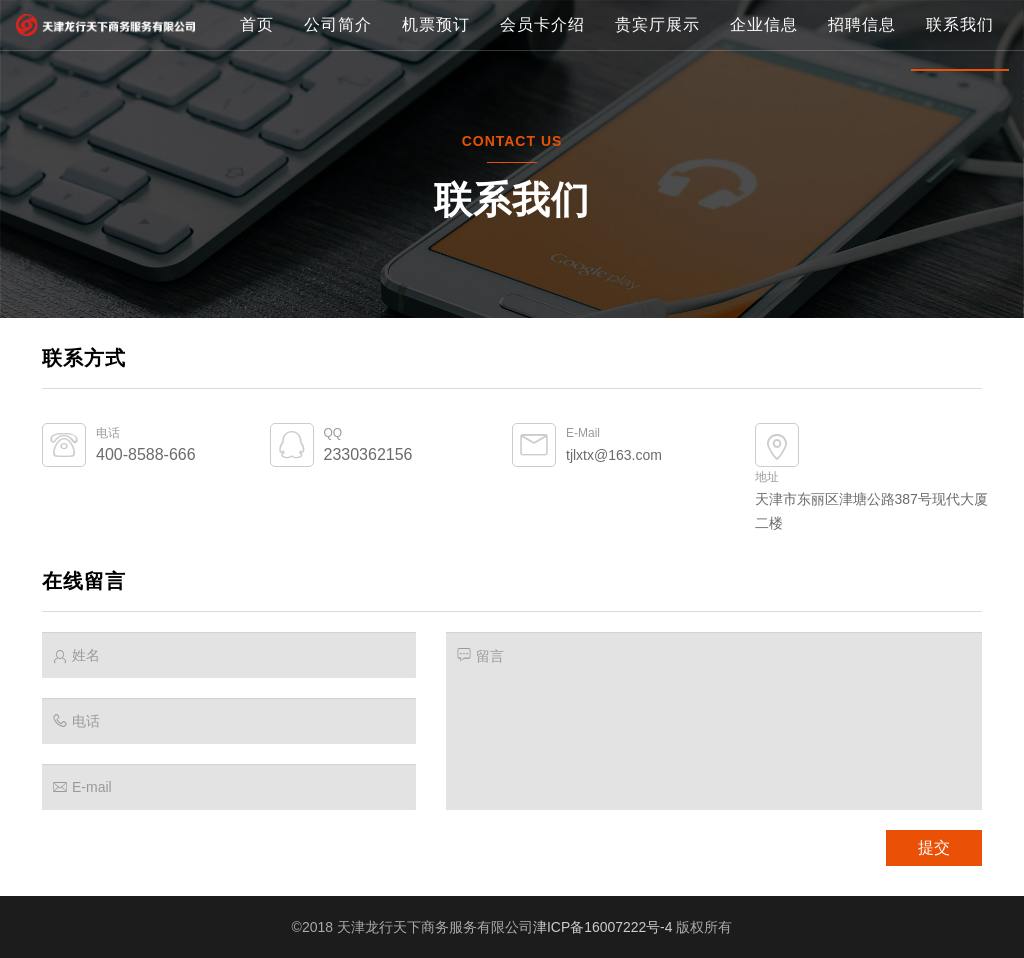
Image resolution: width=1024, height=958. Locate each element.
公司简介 (338, 94)
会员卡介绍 (542, 94)
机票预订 (436, 94)
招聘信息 (862, 94)
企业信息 (764, 94)
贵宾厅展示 (657, 94)
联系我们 (960, 94)
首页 (257, 94)
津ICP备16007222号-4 (603, 927)
